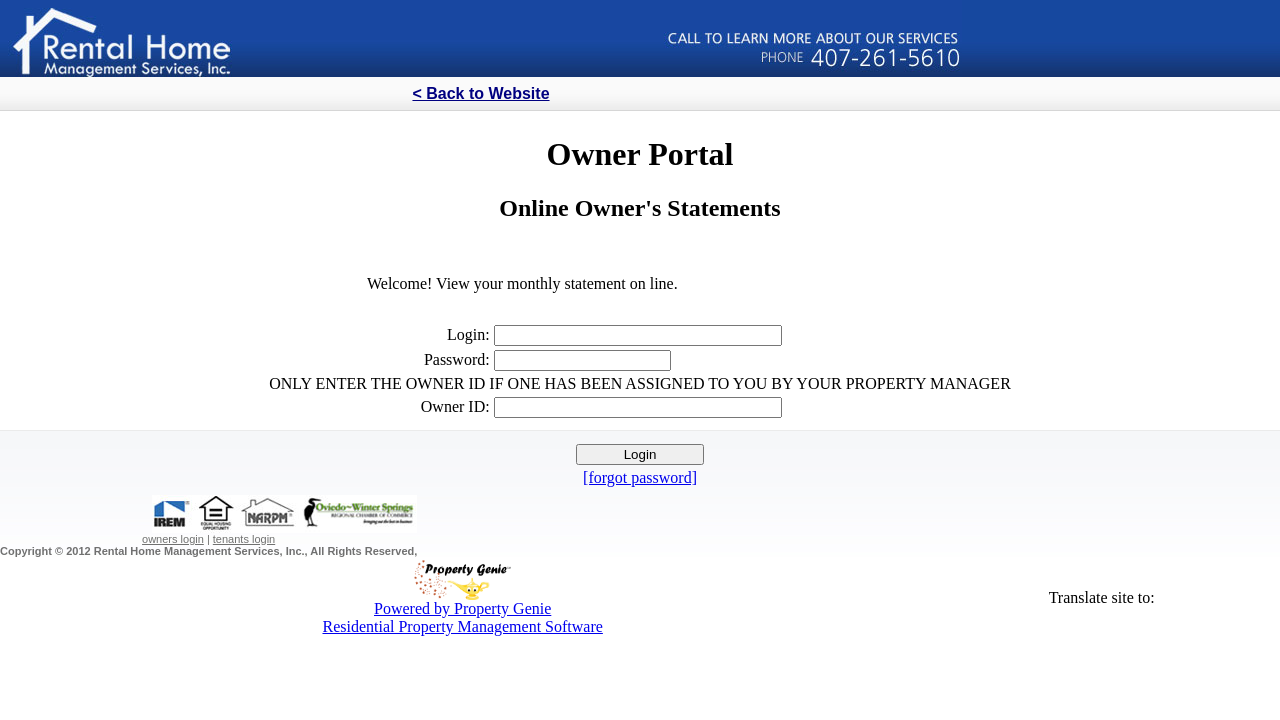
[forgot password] (640, 477)
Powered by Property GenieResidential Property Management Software (462, 610)
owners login (173, 539)
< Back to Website (480, 93)
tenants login (244, 539)
